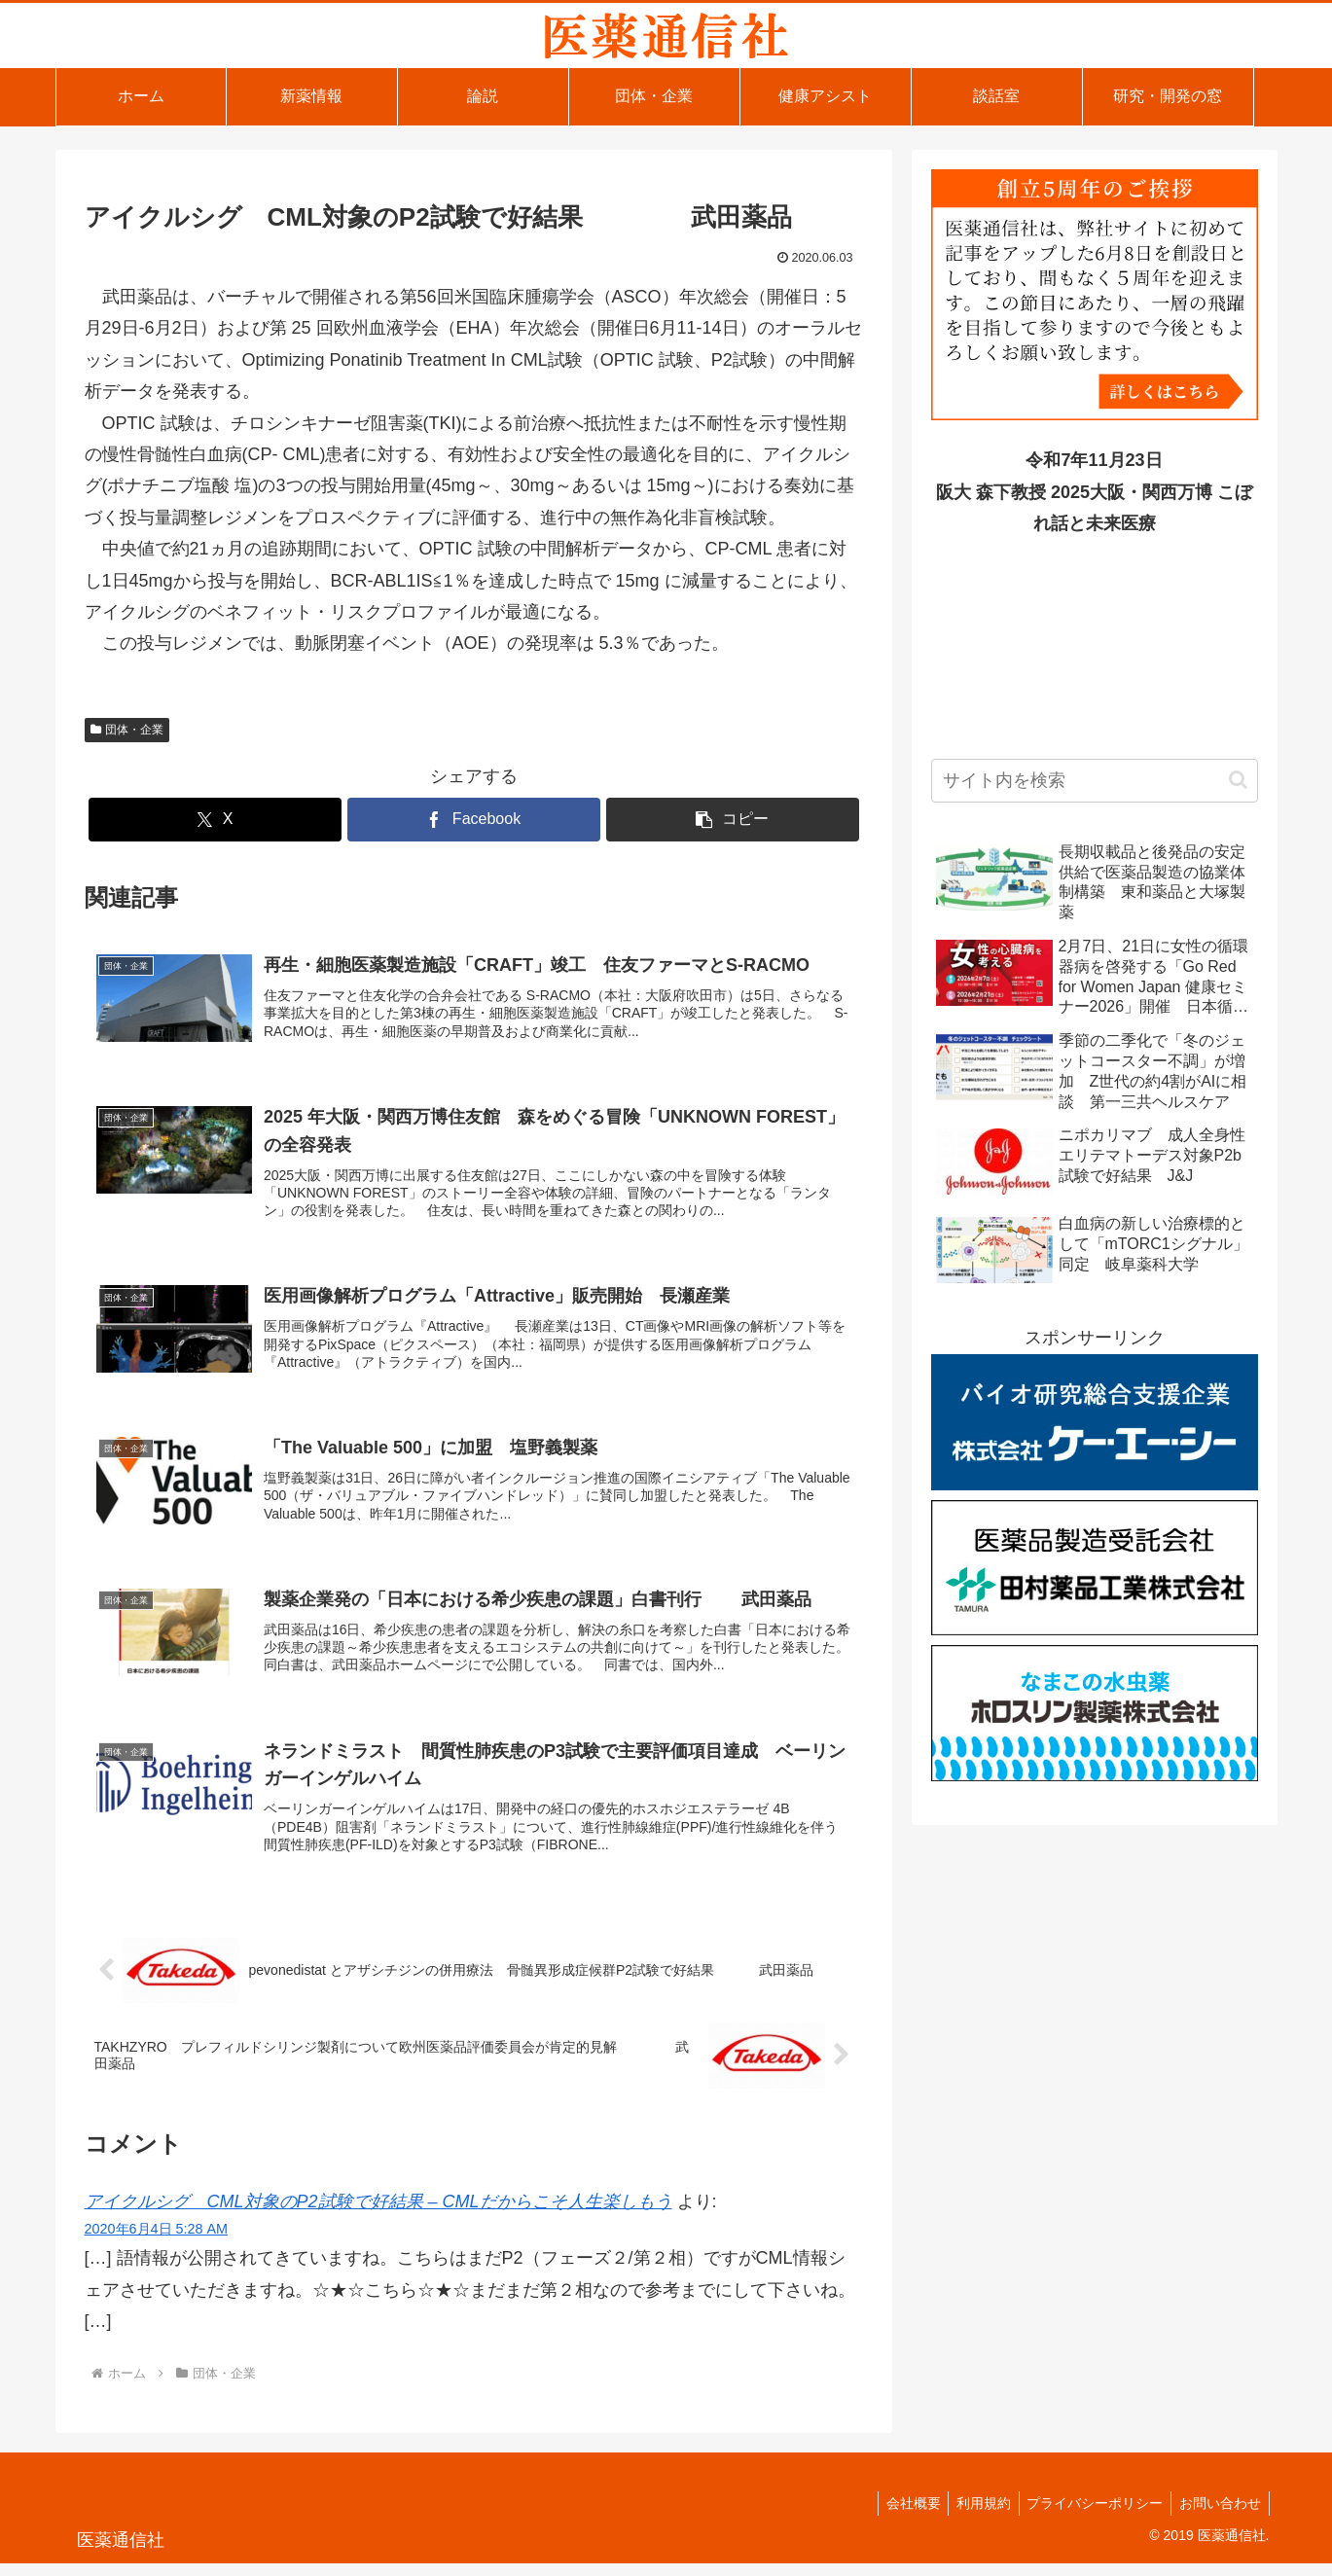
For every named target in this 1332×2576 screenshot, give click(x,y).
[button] (732, 819)
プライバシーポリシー (1089, 2515)
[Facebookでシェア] (473, 819)
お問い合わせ (1218, 2515)
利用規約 (973, 2515)
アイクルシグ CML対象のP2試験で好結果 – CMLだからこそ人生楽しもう (378, 2214)
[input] (1094, 781)
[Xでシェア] (215, 819)
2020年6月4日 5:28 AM (157, 2241)
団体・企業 (127, 729)
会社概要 (898, 2515)
